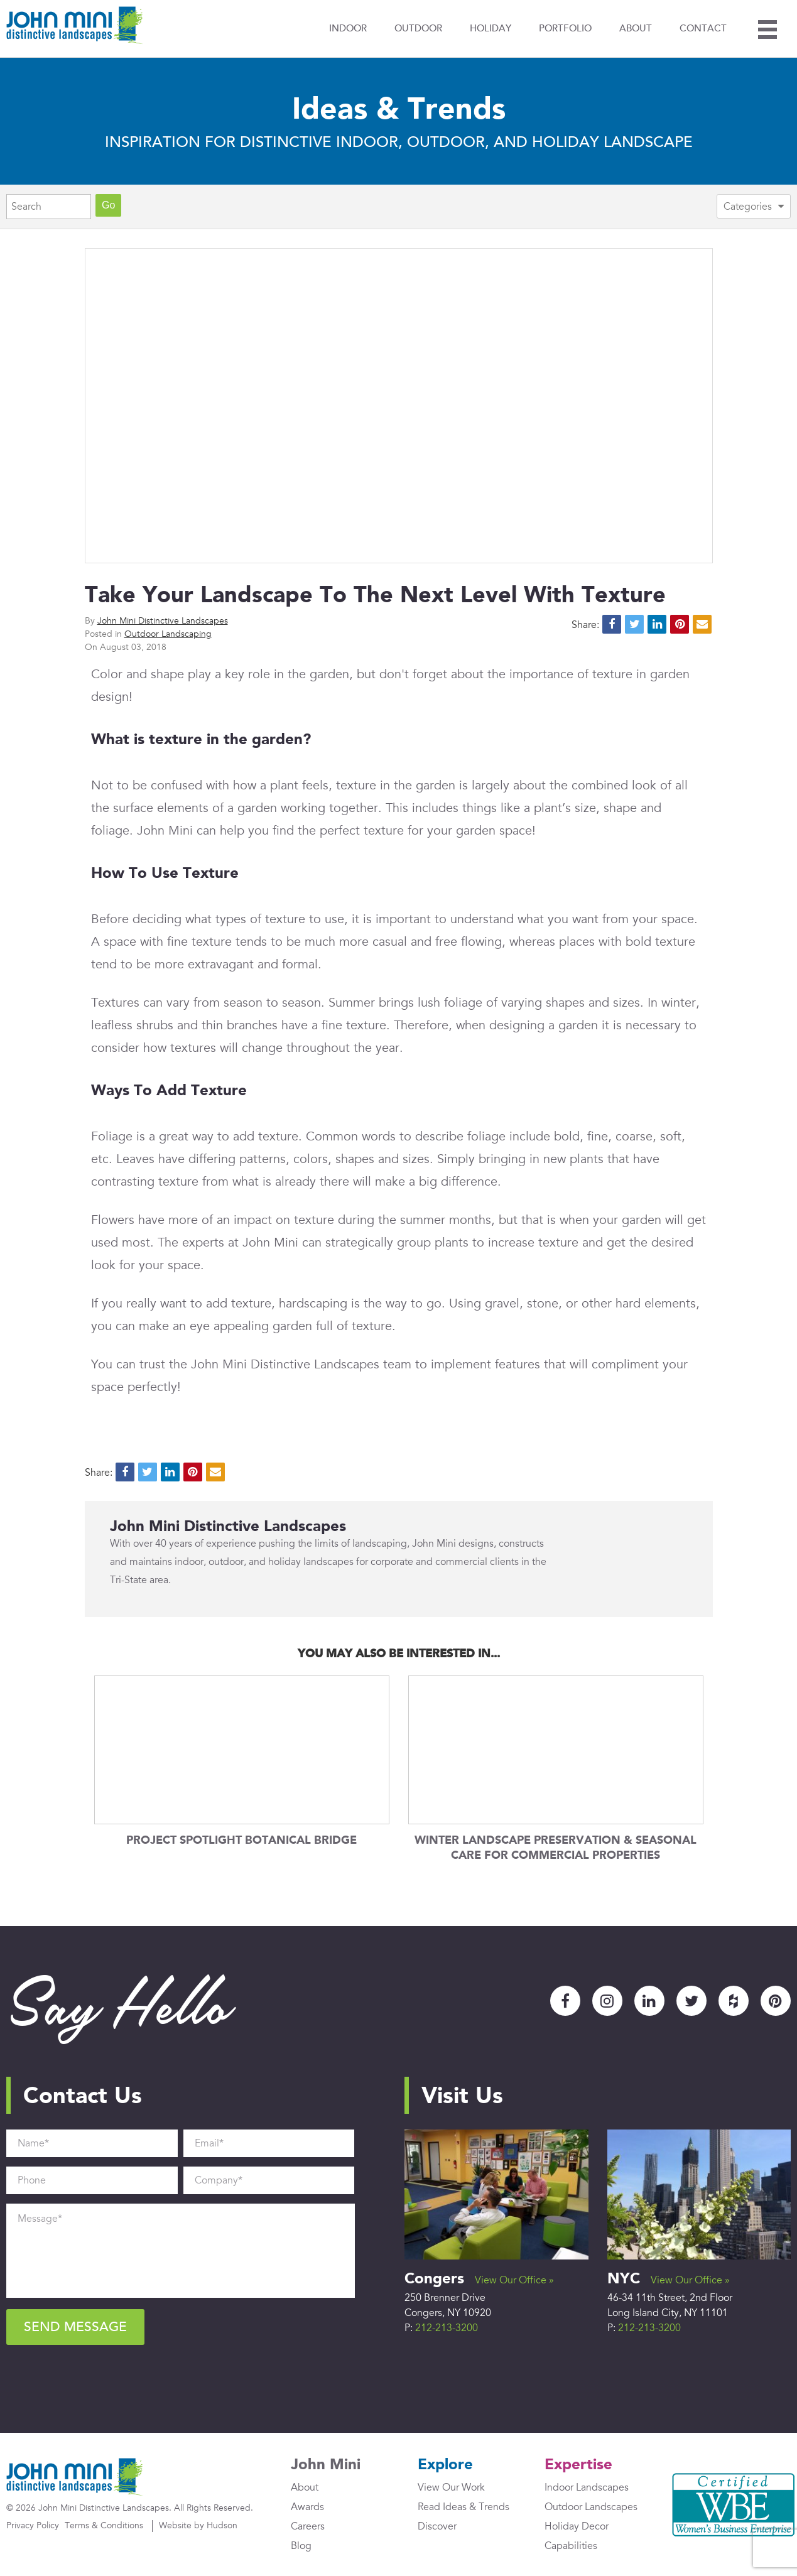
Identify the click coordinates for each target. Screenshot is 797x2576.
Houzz (733, 2001)
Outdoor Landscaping (168, 634)
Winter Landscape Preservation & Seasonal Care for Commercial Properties (556, 1848)
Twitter (691, 2001)
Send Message (75, 2327)
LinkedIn (649, 2001)
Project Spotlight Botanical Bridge (241, 1840)
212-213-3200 (446, 2328)
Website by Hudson (198, 2525)
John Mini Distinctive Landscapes (162, 620)
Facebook (565, 2001)
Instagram (607, 2001)
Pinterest (776, 2001)
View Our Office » (514, 2280)
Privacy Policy (32, 2525)
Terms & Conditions (104, 2525)
